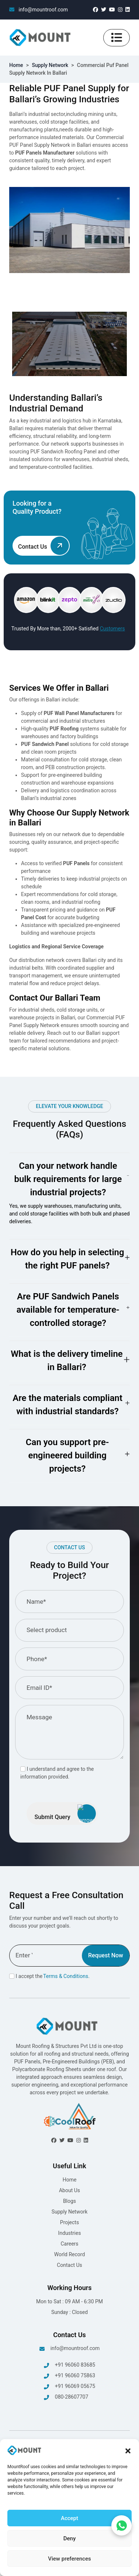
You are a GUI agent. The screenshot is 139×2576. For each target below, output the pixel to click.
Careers (69, 2244)
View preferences (69, 2558)
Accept (69, 2518)
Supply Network (50, 65)
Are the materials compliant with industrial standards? (67, 1404)
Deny (69, 2538)
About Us (69, 2190)
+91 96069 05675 (69, 2386)
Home (16, 65)
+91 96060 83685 (69, 2365)
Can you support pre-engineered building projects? (67, 1455)
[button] (128, 2450)
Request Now (105, 1955)
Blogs (69, 2201)
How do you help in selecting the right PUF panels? (67, 1259)
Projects (69, 2222)
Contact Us (69, 2265)
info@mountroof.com (38, 10)
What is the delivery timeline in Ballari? (67, 1360)
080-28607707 (66, 2397)
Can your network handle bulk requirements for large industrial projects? (68, 1179)
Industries (69, 2233)
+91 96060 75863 (69, 2375)
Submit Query (65, 1813)
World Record (69, 2254)
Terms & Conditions (65, 1976)
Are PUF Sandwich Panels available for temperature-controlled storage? (68, 1309)
